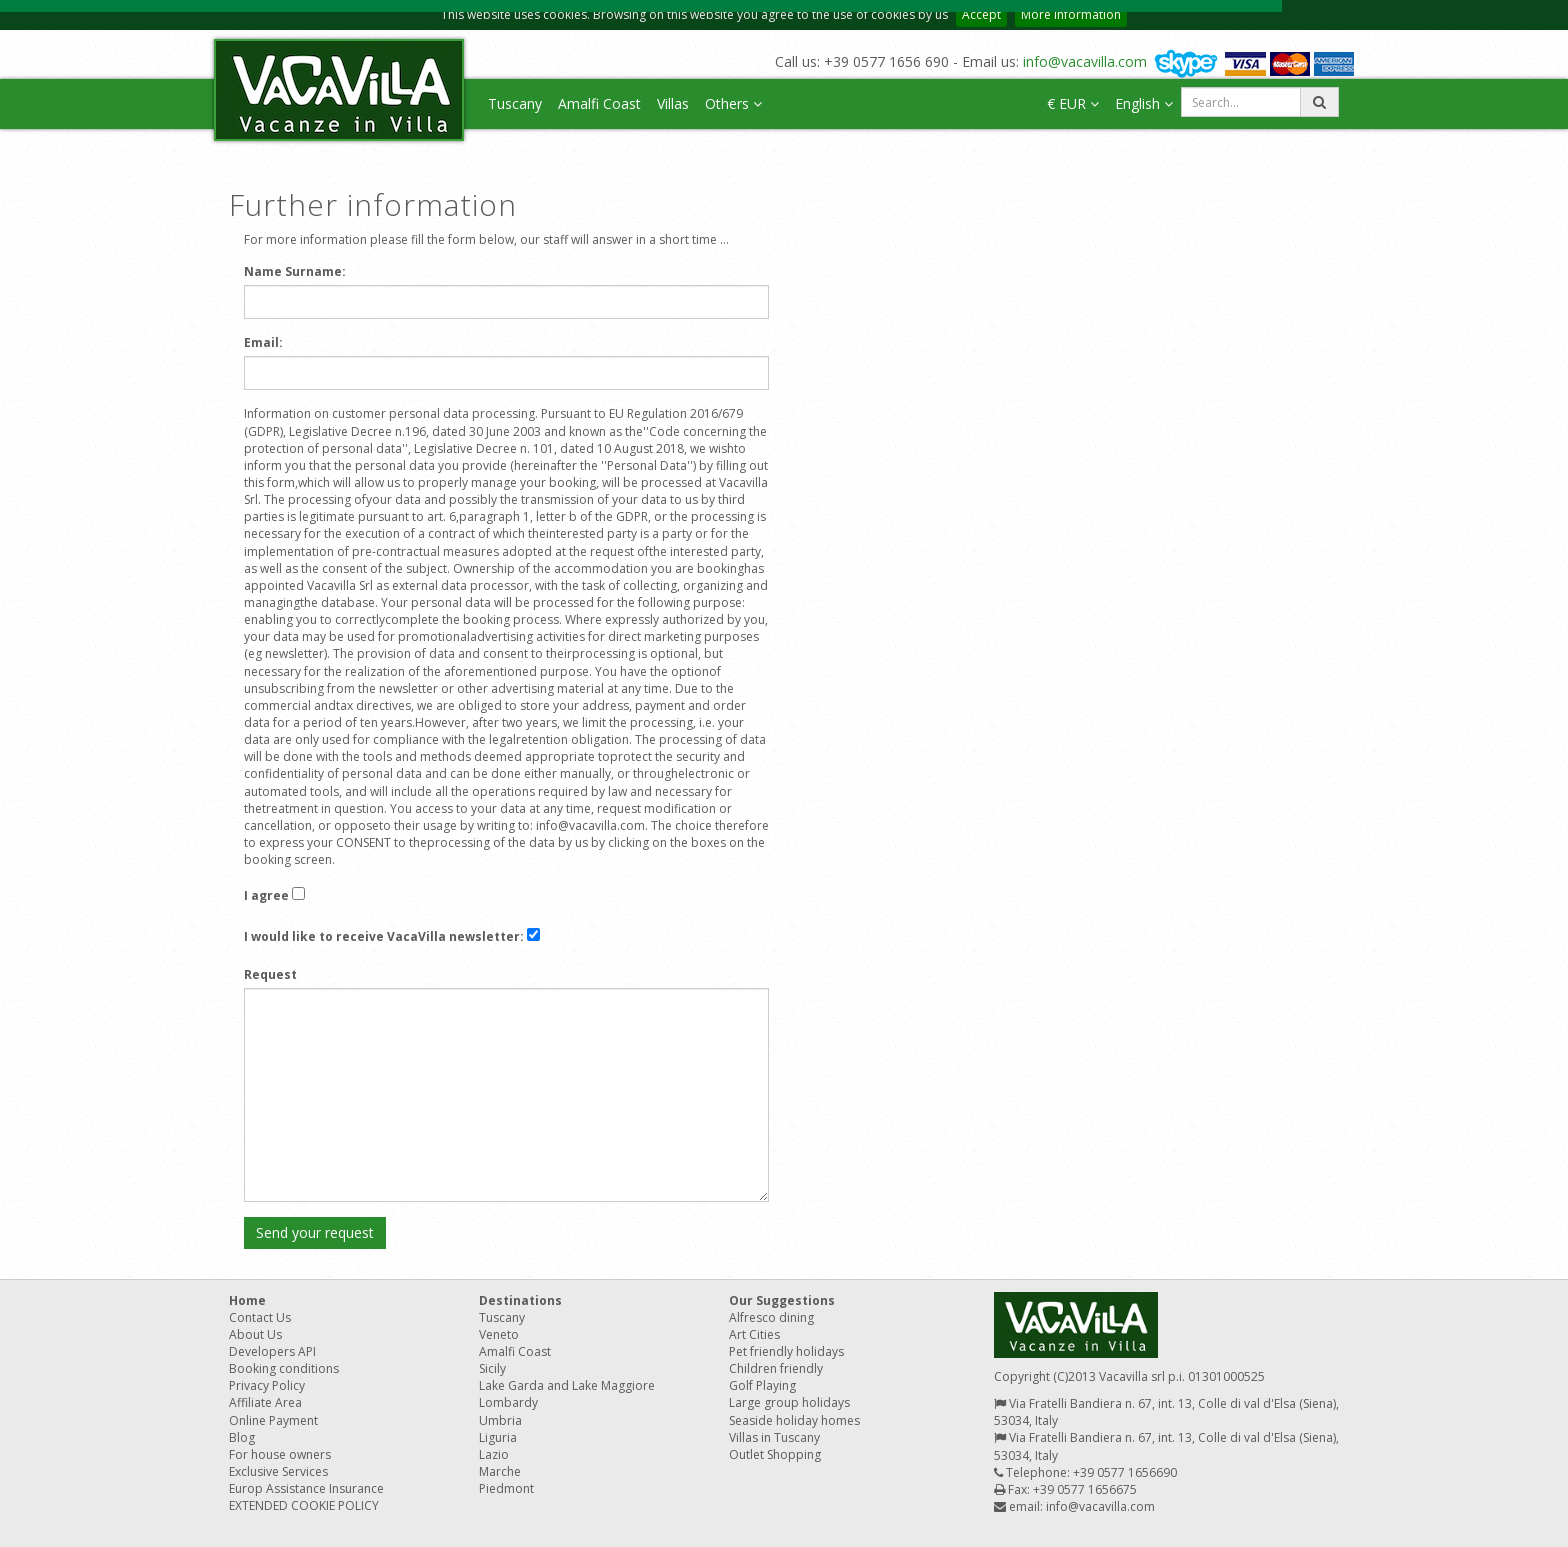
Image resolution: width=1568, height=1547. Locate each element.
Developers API (272, 1351)
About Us (255, 1334)
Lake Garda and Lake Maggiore (567, 1385)
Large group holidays (789, 1402)
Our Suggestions (782, 1300)
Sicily (492, 1368)
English (1144, 103)
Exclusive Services (278, 1471)
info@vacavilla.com (1085, 61)
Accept (981, 14)
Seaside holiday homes (794, 1420)
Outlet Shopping (775, 1454)
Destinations (520, 1300)
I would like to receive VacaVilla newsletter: (384, 936)
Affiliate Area (265, 1402)
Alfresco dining (771, 1317)
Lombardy (508, 1402)
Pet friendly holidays (786, 1351)
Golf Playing (762, 1385)
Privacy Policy (267, 1385)
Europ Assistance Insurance (306, 1488)
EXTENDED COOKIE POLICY (304, 1505)
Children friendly (776, 1368)
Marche (500, 1471)
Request (270, 974)
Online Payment (273, 1420)
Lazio (494, 1454)
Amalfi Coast (599, 103)
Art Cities (754, 1334)
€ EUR (1073, 103)
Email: (263, 342)
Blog (242, 1437)
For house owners (280, 1454)
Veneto (499, 1334)
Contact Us (260, 1317)
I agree (266, 895)
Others (733, 103)
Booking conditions (284, 1368)
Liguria (498, 1437)
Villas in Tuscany (774, 1437)
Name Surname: (295, 271)
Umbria (500, 1420)
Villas (673, 103)
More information (1071, 14)
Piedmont (506, 1488)
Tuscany (515, 103)
